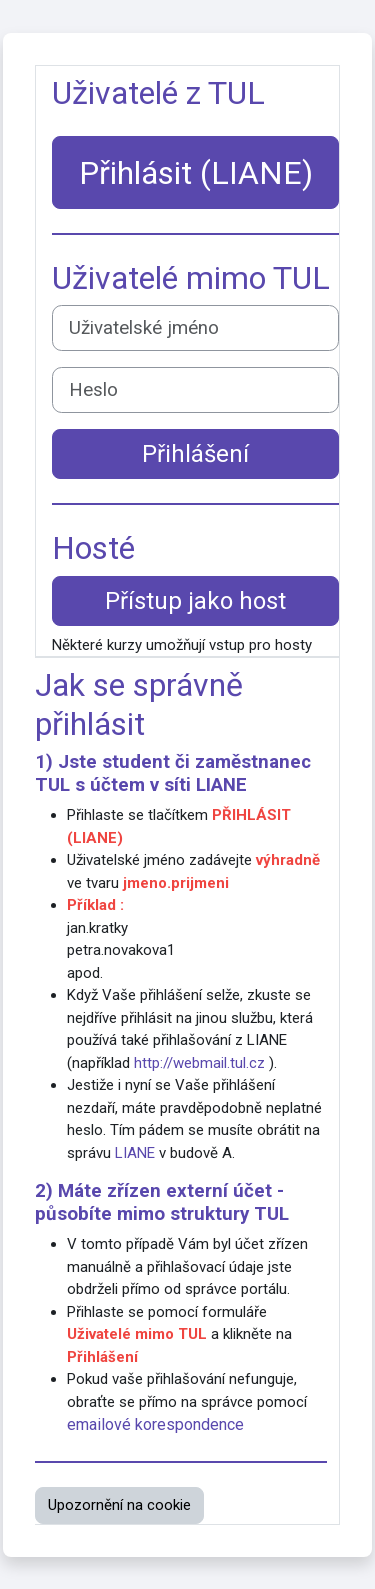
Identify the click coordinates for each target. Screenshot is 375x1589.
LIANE (221, 785)
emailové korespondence (155, 1424)
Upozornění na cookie (119, 1505)
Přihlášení (195, 454)
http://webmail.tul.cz (199, 1063)
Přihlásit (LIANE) (196, 173)
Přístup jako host (195, 601)
